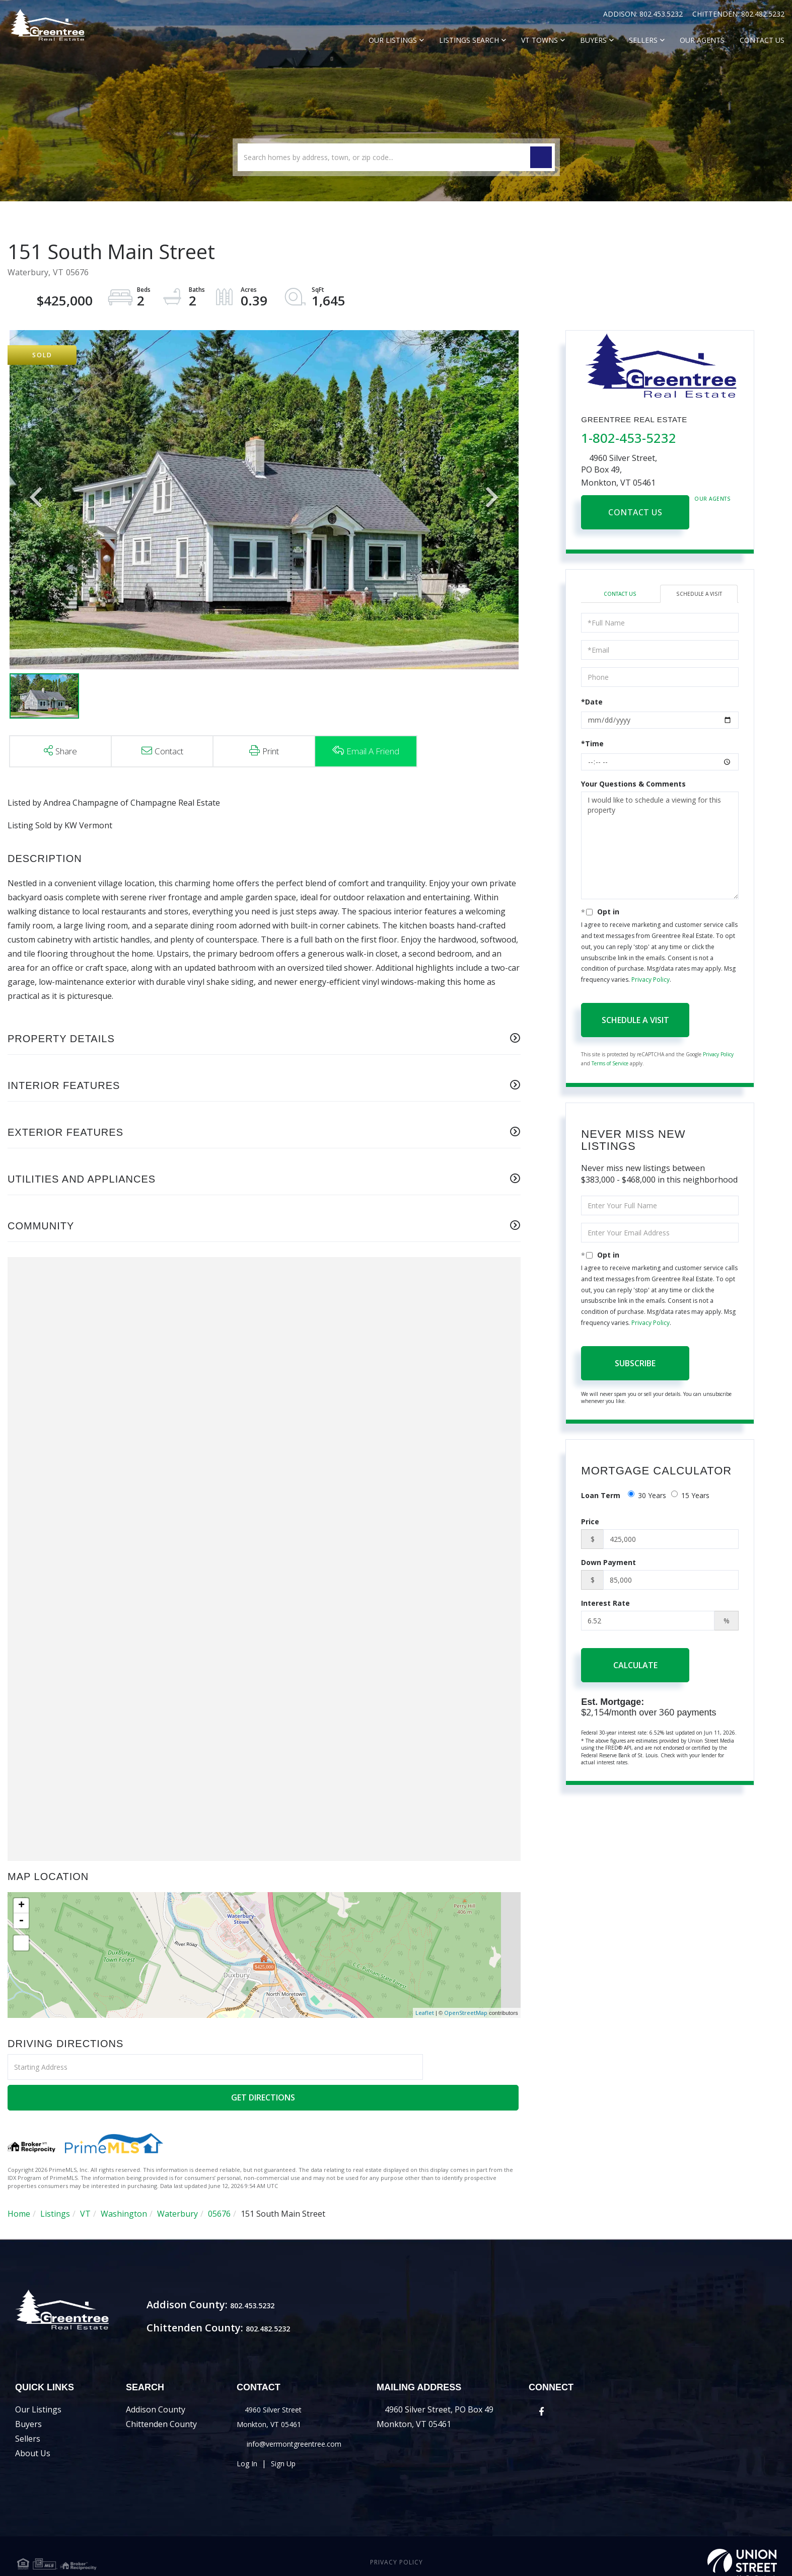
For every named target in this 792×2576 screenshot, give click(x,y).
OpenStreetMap (465, 2012)
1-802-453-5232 (628, 438)
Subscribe (635, 1364)
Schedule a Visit (699, 594)
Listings (55, 2183)
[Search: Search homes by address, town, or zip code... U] (396, 157)
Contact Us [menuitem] (762, 40)
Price (590, 1523)
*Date (592, 703)
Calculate (635, 1666)
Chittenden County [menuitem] (161, 2409)
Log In (249, 2448)
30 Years (647, 1497)
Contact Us (635, 512)
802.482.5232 (762, 14)
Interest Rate (605, 1604)
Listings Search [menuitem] (469, 40)
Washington (124, 2183)
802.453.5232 (662, 14)
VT (85, 2183)
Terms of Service (610, 1064)
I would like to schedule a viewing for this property (660, 847)
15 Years (690, 1497)
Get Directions (473, 2067)
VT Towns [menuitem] (539, 40)
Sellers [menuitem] (643, 40)
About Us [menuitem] (32, 2438)
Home (19, 2183)
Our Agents (712, 498)
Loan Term (600, 1497)
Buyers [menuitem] (593, 40)
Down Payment (608, 1564)
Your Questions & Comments (633, 785)
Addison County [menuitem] (155, 2394)
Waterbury (177, 2183)
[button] (541, 157)
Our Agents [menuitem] (702, 40)
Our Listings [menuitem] (393, 40)
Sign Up (289, 2448)
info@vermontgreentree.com (301, 2429)
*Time (592, 745)
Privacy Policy (650, 981)
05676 (219, 2183)
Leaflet (424, 2012)
